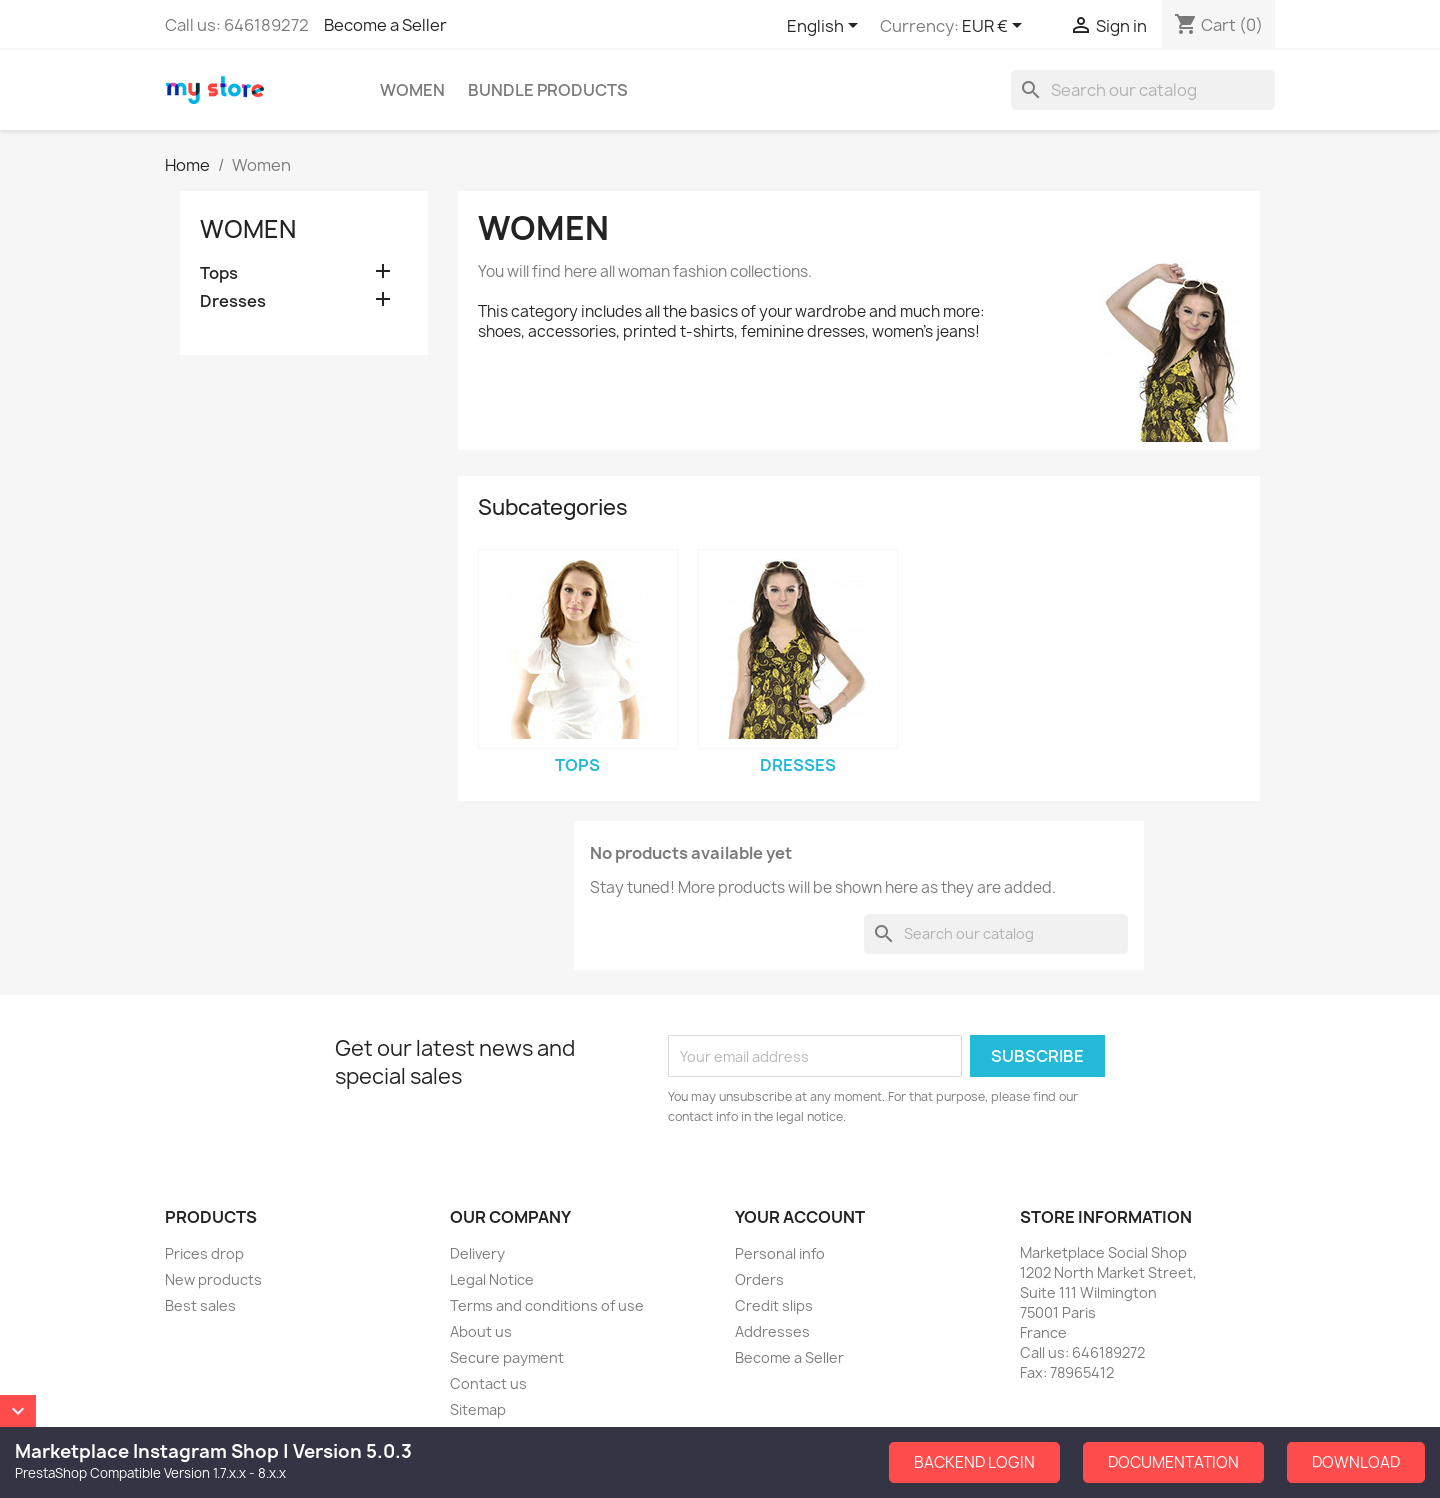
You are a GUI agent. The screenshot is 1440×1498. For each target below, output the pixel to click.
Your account (800, 1217)
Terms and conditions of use (547, 1305)
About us (481, 1331)
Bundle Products (548, 90)
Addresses (772, 1331)
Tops (219, 273)
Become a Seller (385, 25)
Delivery (477, 1253)
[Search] (1143, 90)
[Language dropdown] (826, 27)
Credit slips (774, 1305)
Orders (759, 1279)
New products (213, 1279)
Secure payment (507, 1357)
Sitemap (478, 1409)
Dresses (233, 301)
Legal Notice (492, 1279)
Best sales (200, 1305)
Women (412, 90)
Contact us (488, 1383)
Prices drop (204, 1253)
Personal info (780, 1253)
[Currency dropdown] (995, 27)
